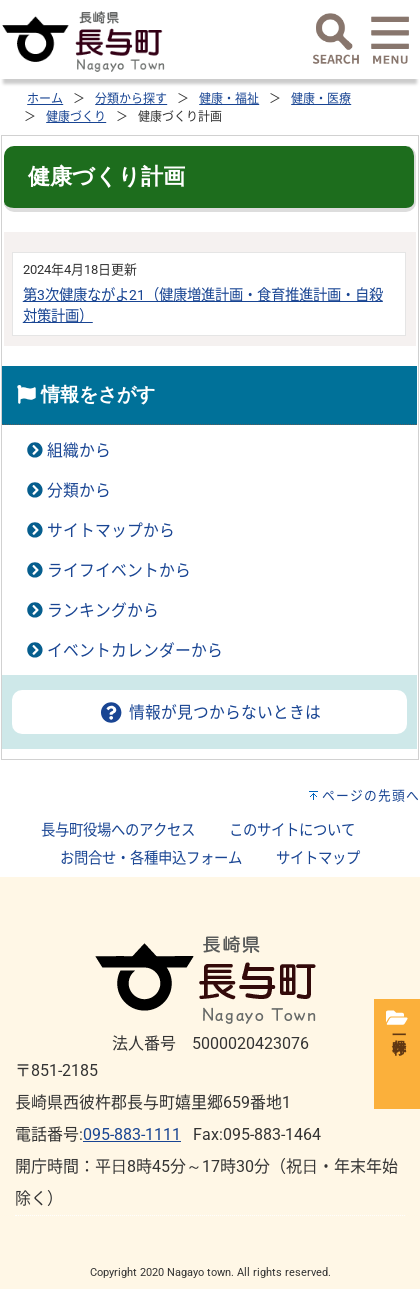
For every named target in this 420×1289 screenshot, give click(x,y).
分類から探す (131, 99)
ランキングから (103, 610)
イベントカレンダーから (135, 650)
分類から (79, 490)
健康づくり (76, 117)
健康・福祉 (229, 99)
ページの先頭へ (371, 795)
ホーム (45, 99)
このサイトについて (292, 830)
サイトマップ (318, 858)
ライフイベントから (119, 570)
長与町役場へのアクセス (118, 830)
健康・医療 (321, 99)
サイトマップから (111, 530)
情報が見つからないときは (209, 712)
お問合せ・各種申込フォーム (151, 858)
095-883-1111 (132, 1134)
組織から (79, 450)
